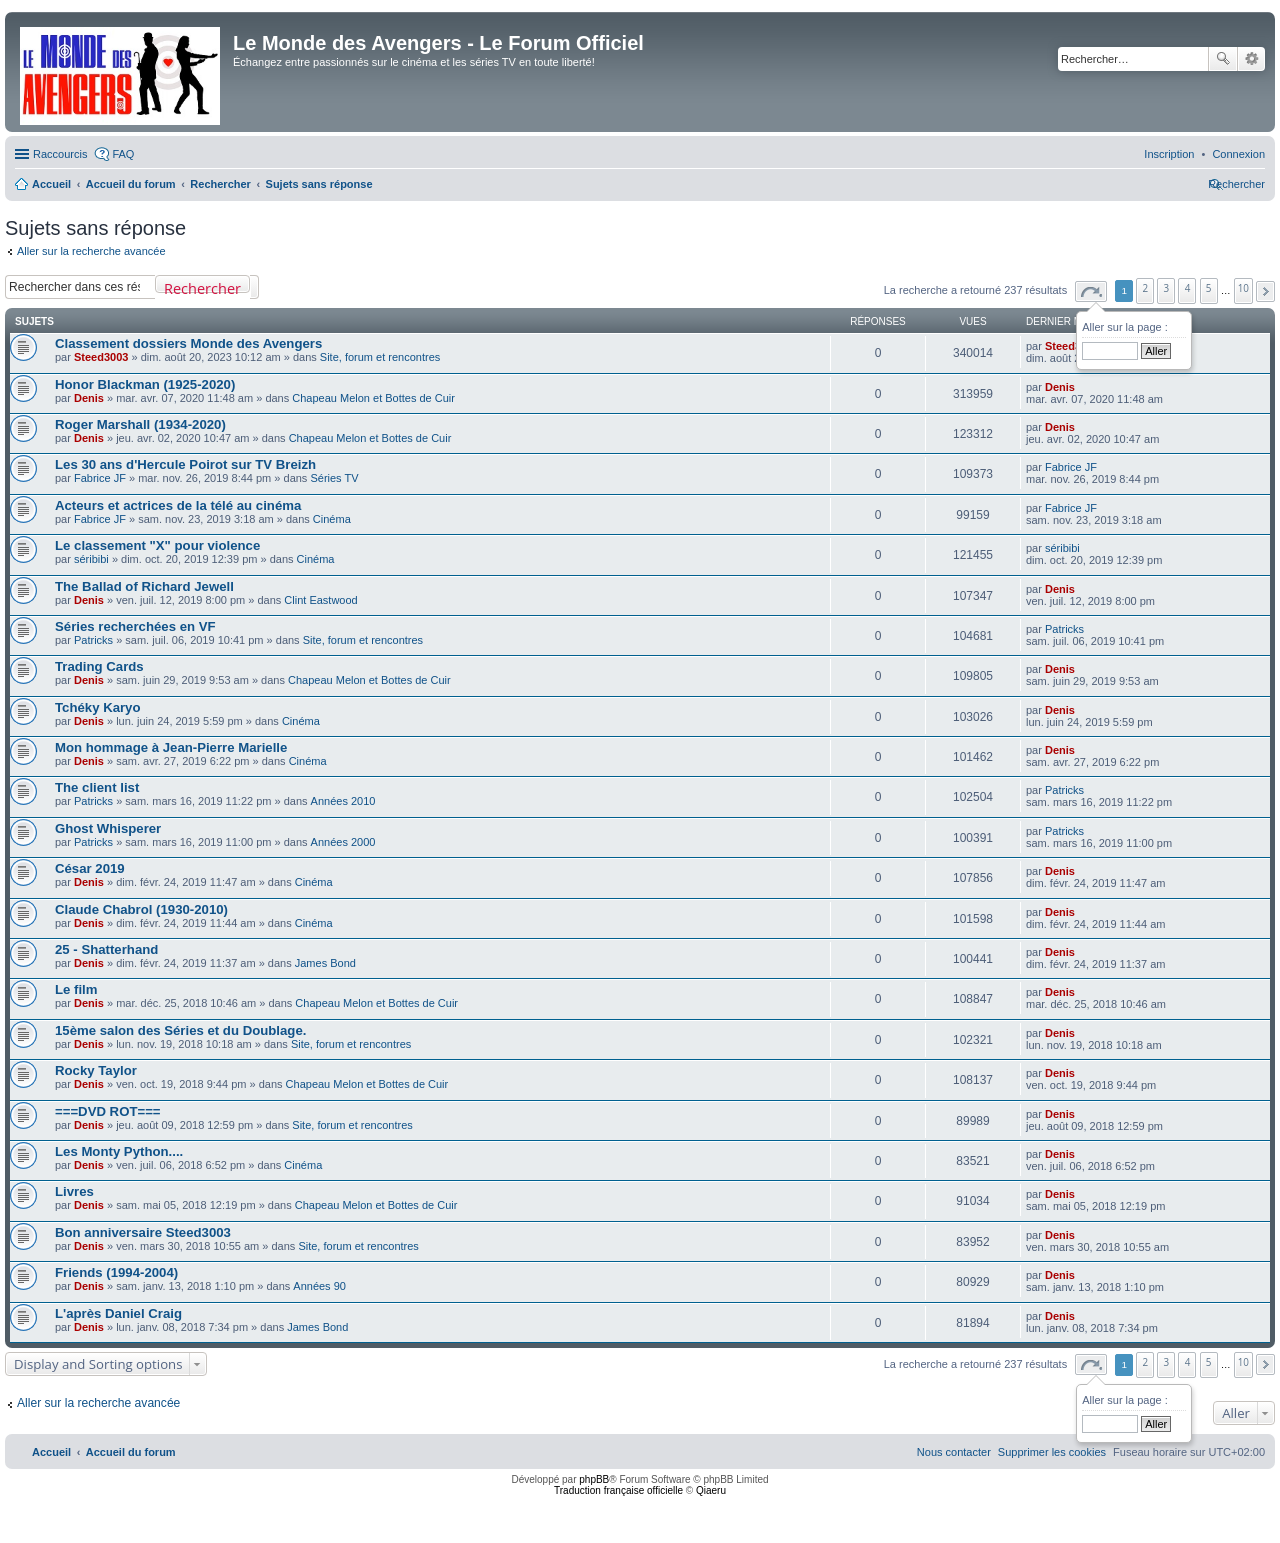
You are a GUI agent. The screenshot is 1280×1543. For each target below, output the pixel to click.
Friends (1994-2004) (116, 1272)
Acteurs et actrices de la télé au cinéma (178, 505)
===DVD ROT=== (108, 1111)
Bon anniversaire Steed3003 (143, 1232)
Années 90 (319, 1286)
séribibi (91, 559)
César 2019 (90, 868)
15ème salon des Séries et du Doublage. (180, 1030)
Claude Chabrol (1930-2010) (141, 909)
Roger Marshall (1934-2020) (140, 424)
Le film (76, 989)
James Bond (325, 963)
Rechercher (1223, 59)
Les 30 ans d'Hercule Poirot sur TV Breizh (185, 464)
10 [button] (1243, 288)
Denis (89, 398)
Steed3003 (101, 357)
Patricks (93, 640)
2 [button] (1146, 288)
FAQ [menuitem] (123, 154)
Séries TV (334, 478)
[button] (1091, 291)
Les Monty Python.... (119, 1151)
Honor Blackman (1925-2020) (145, 384)
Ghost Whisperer (108, 828)
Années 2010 (343, 801)
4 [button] (1188, 288)
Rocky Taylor (96, 1070)
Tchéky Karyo (98, 707)
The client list (97, 787)
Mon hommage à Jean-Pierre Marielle (171, 747)
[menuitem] (1238, 154)
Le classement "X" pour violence (157, 545)
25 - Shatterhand (106, 949)
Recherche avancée (1251, 59)
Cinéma (332, 519)
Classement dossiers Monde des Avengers (188, 343)
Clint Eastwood (320, 600)
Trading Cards (99, 666)
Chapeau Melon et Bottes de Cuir (373, 398)
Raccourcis (60, 154)
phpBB (594, 1479)
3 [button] (1167, 288)
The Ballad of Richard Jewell (144, 586)
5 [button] (1209, 288)
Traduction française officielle (618, 1490)
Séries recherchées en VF (135, 626)
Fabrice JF (100, 478)
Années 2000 (343, 842)
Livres (74, 1191)
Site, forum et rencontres (380, 357)
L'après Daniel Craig (118, 1313)
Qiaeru (711, 1490)
